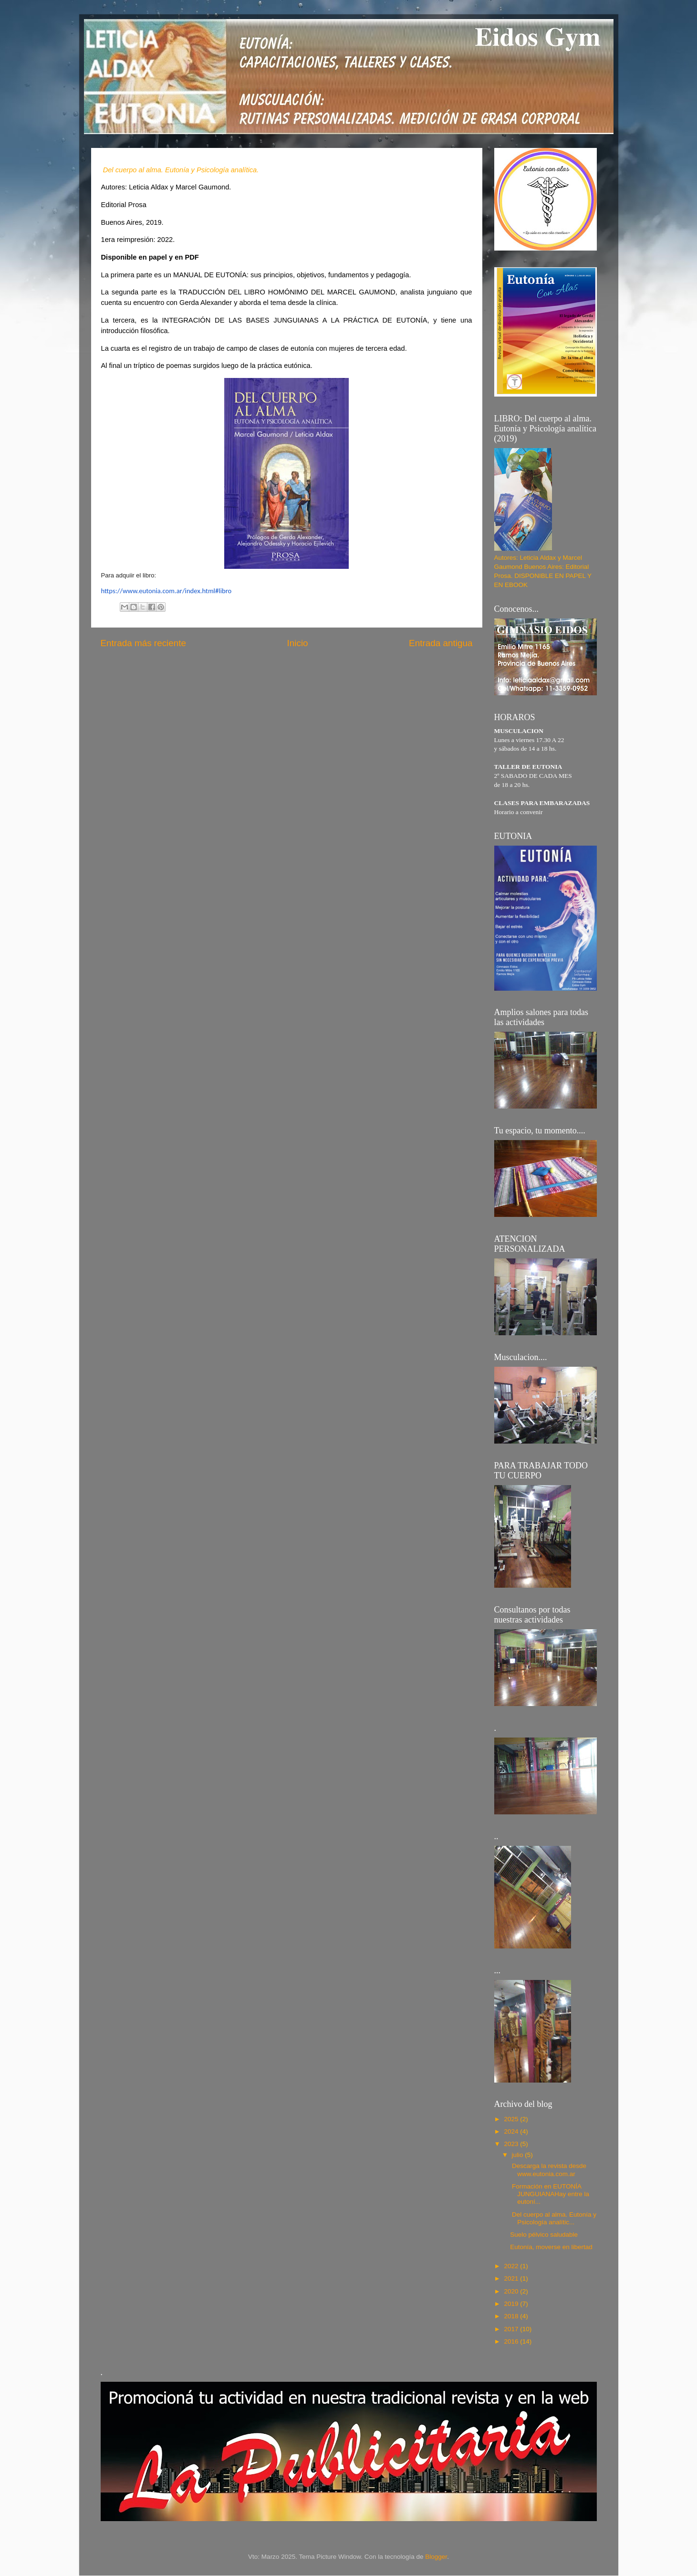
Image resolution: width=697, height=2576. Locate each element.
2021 (512, 2278)
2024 (512, 2131)
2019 (512, 2303)
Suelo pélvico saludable (544, 2234)
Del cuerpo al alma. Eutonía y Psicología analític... (553, 2218)
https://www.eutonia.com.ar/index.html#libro (166, 590)
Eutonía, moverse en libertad (551, 2247)
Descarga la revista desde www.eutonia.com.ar (548, 2169)
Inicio (297, 643)
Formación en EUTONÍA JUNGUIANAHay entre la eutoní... (549, 2194)
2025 (512, 2119)
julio (518, 2154)
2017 (512, 2329)
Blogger (436, 2556)
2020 (512, 2291)
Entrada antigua (440, 643)
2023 (512, 2143)
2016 (512, 2341)
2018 (512, 2316)
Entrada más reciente (144, 643)
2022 (512, 2266)
